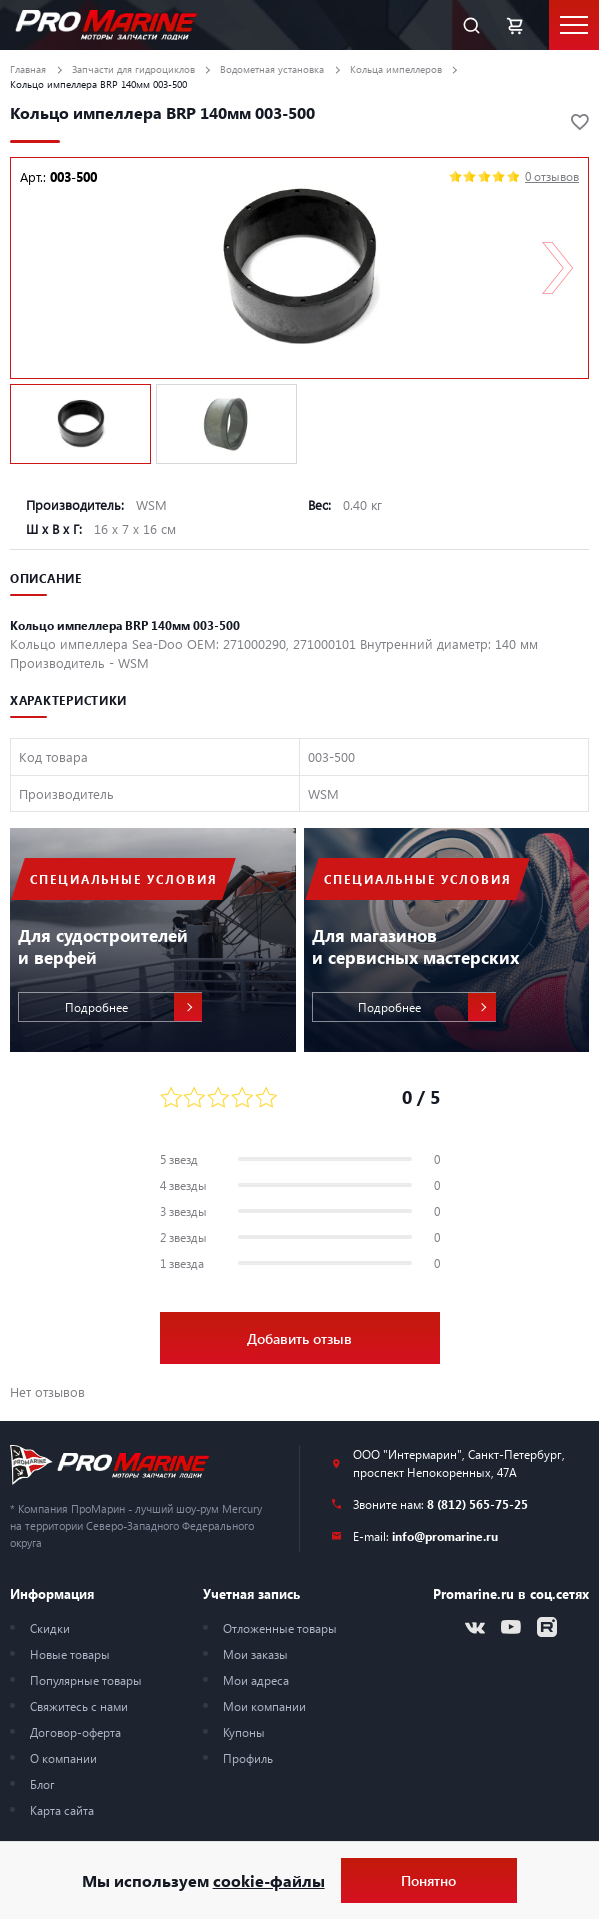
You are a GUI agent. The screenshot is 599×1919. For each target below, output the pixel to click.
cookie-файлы (269, 1880)
